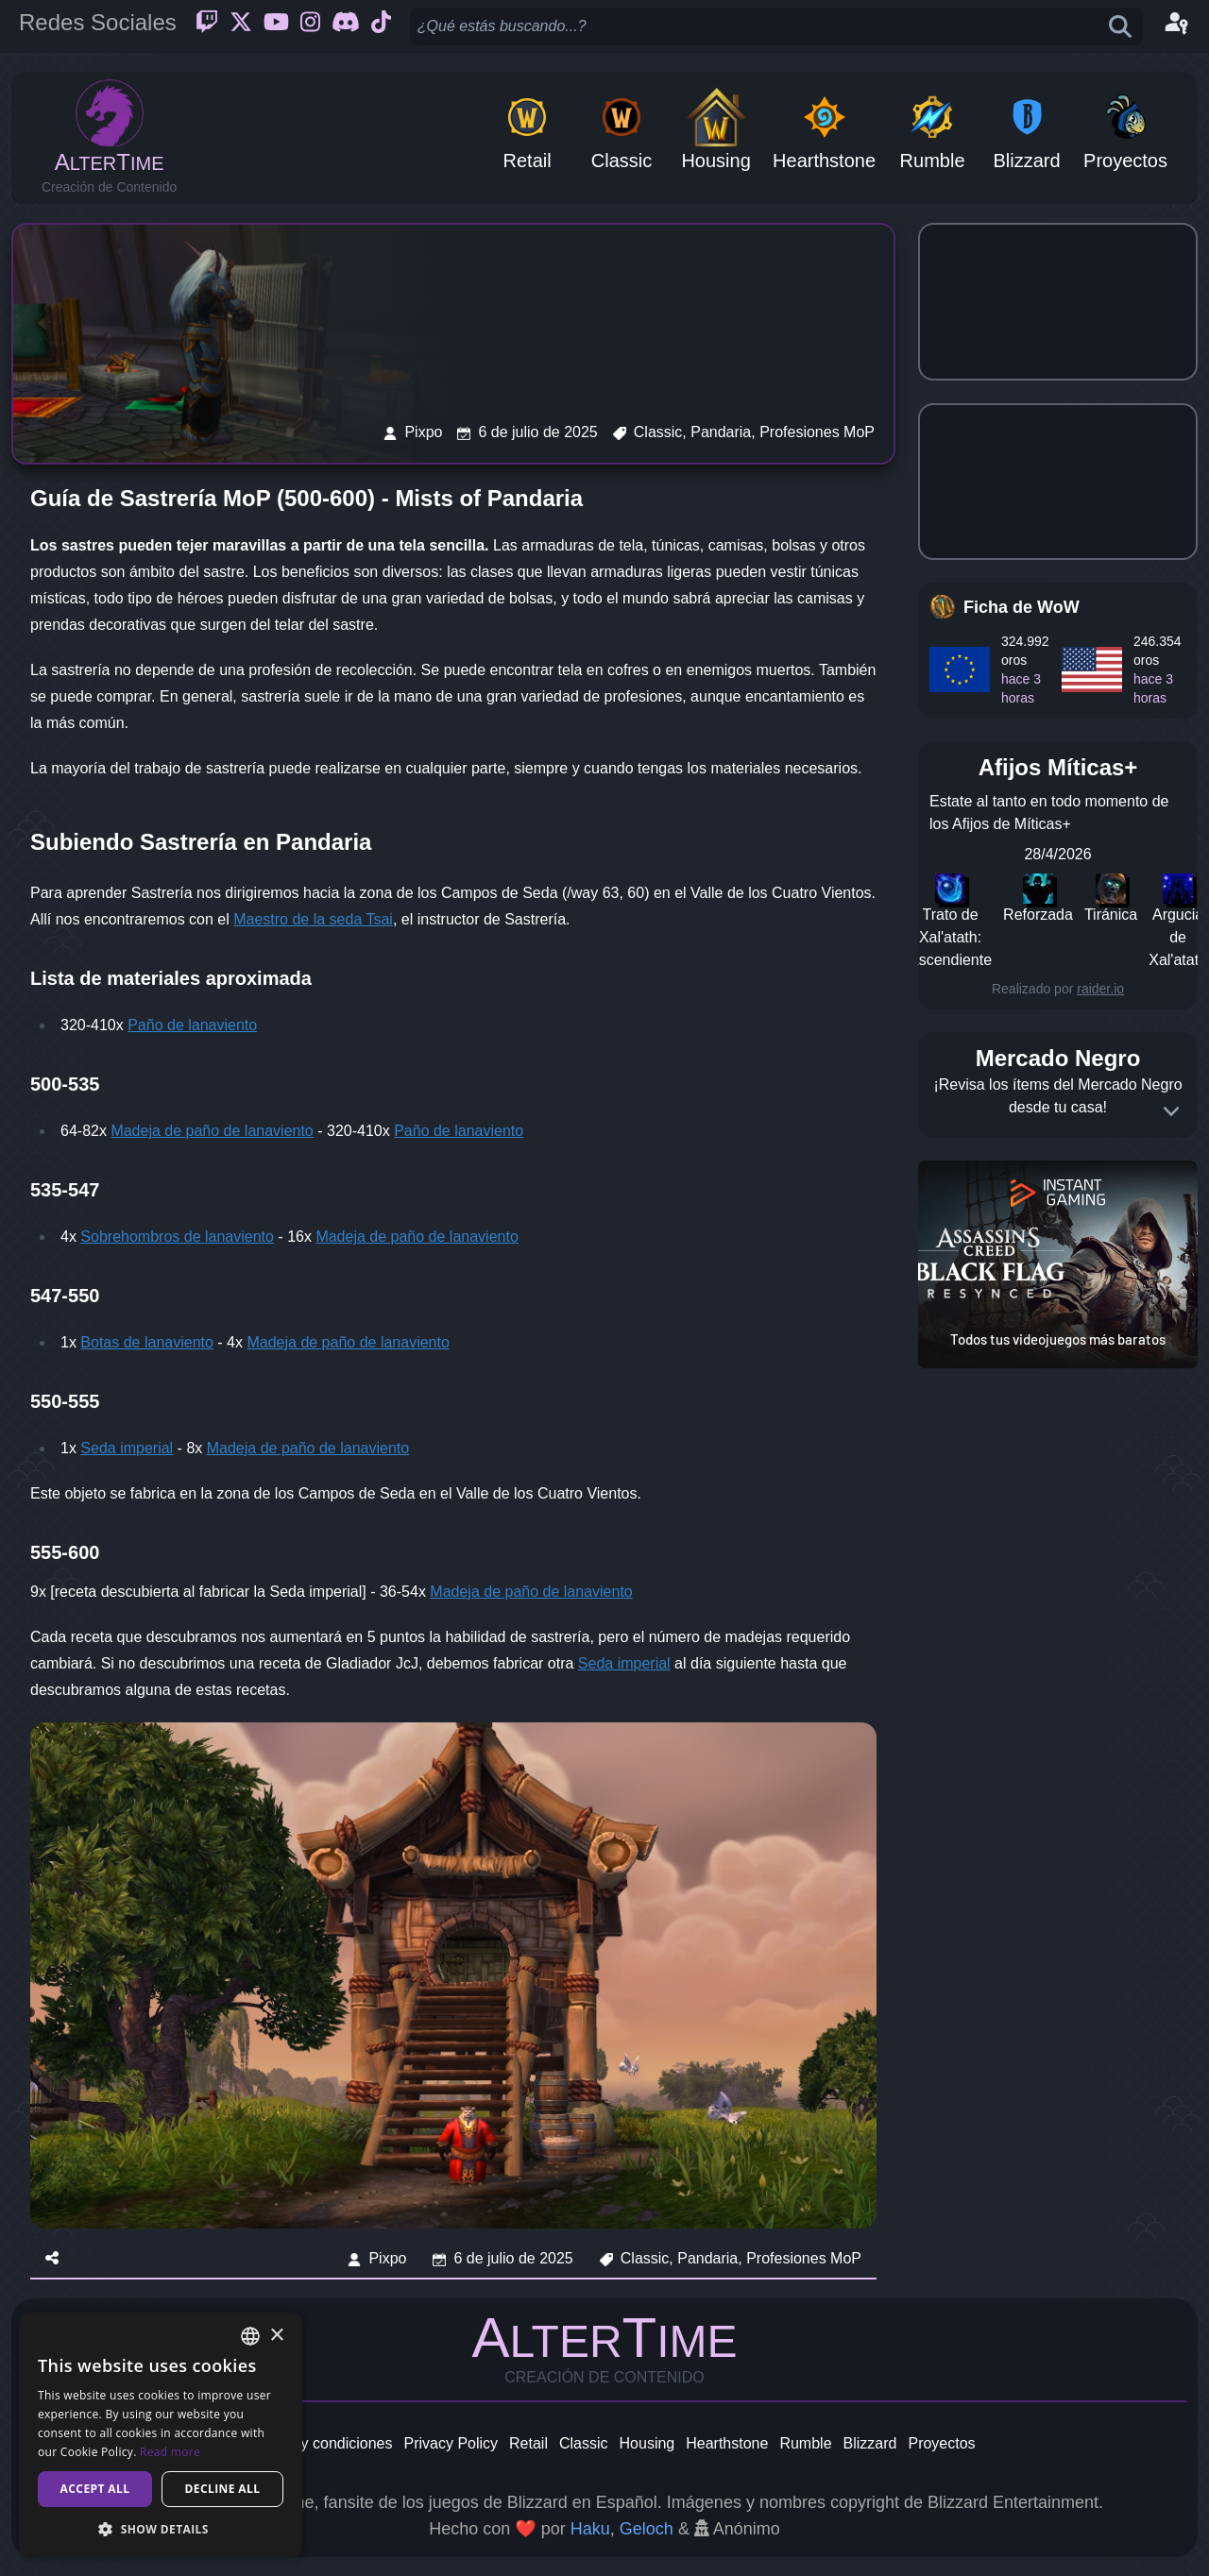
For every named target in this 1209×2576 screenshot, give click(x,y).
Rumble (805, 2443)
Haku (590, 2528)
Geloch (646, 2528)
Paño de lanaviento (192, 1025)
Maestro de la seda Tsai (313, 919)
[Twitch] (207, 26)
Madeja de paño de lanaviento (212, 1131)
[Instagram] (310, 26)
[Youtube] (276, 26)
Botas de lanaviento (146, 1342)
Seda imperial (126, 1448)
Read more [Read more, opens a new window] (170, 2452)
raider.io (1100, 988)
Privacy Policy (450, 2443)
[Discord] (346, 26)
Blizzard (870, 2443)
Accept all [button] (95, 2489)
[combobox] (250, 2336)
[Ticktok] (381, 26)
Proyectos (941, 2443)
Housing (647, 2443)
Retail (528, 2443)
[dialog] (160, 2435)
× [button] (276, 2336)
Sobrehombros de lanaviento (177, 1237)
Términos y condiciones (312, 2443)
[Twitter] (241, 26)
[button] (160, 2528)
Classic (583, 2443)
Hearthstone (727, 2443)
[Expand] (1171, 1111)
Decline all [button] (223, 2489)
